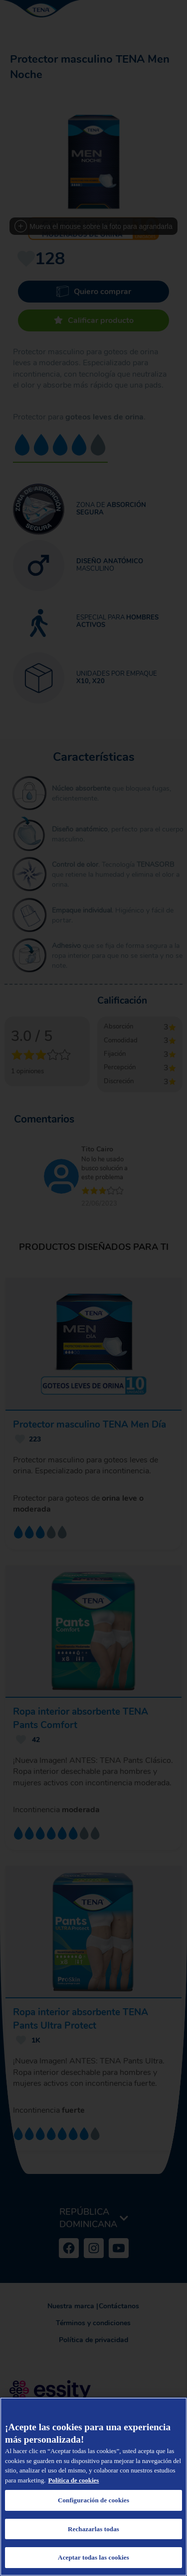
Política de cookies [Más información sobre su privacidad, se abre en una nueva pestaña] (73, 2480)
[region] (93, 2486)
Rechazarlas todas (93, 2529)
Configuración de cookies (93, 2500)
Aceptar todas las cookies (93, 2557)
